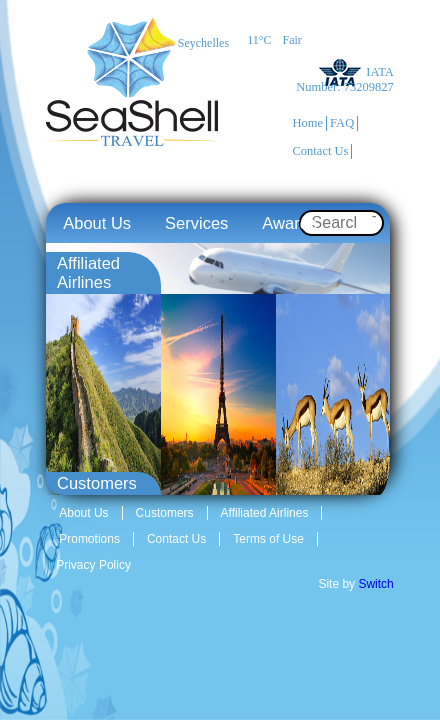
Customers (165, 513)
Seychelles (203, 43)
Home (308, 123)
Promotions (89, 539)
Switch (375, 584)
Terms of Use (268, 539)
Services (196, 223)
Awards (289, 223)
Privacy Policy (93, 565)
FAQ (342, 123)
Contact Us (321, 151)
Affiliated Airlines (265, 513)
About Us (97, 223)
